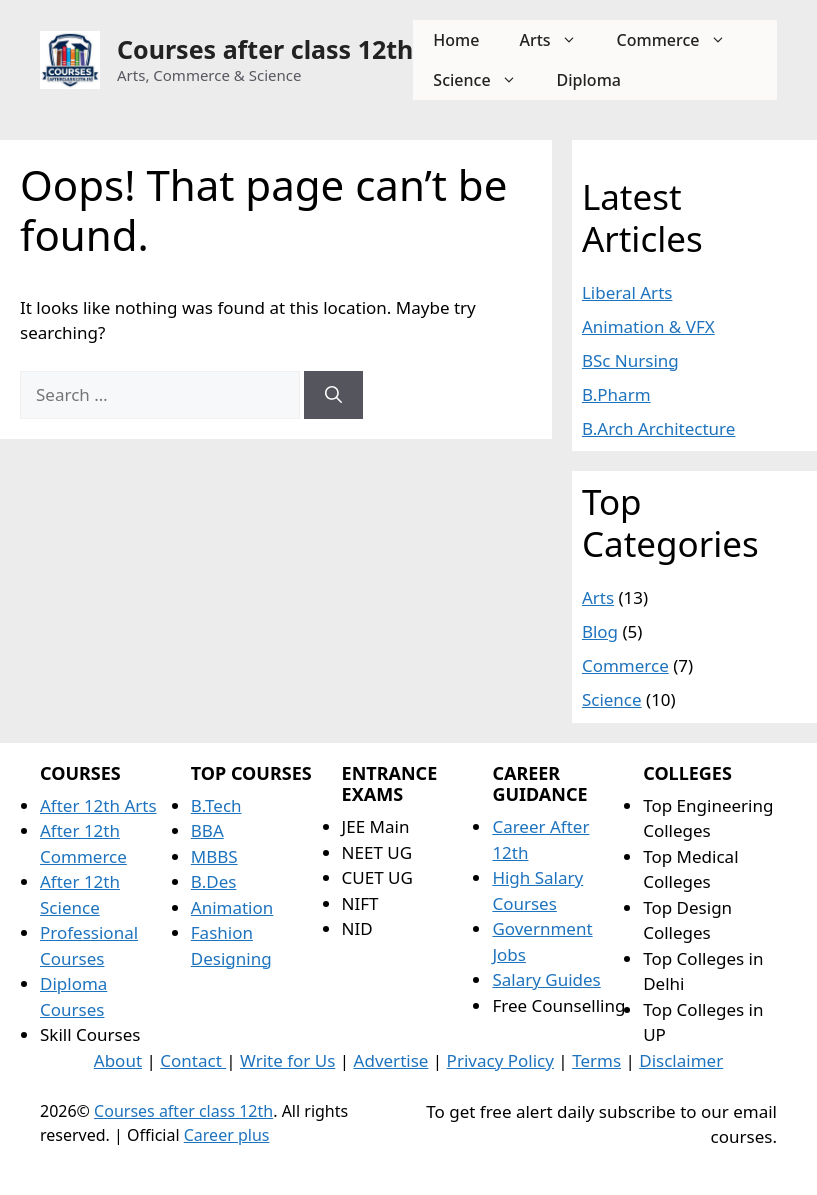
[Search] (333, 395)
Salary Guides (546, 979)
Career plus (227, 1135)
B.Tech (216, 805)
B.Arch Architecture (658, 428)
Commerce (681, 40)
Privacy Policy (500, 1060)
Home (456, 40)
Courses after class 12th (265, 49)
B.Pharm (616, 394)
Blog (600, 631)
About (118, 1060)
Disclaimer (681, 1060)
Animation (232, 907)
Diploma (589, 80)
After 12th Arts (98, 805)
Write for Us (287, 1060)
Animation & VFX (648, 326)
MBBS (214, 856)
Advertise (391, 1060)
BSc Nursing (630, 360)
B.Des (214, 881)
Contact (193, 1060)
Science (484, 80)
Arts (557, 40)
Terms (596, 1060)
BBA (207, 830)
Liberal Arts (627, 292)
